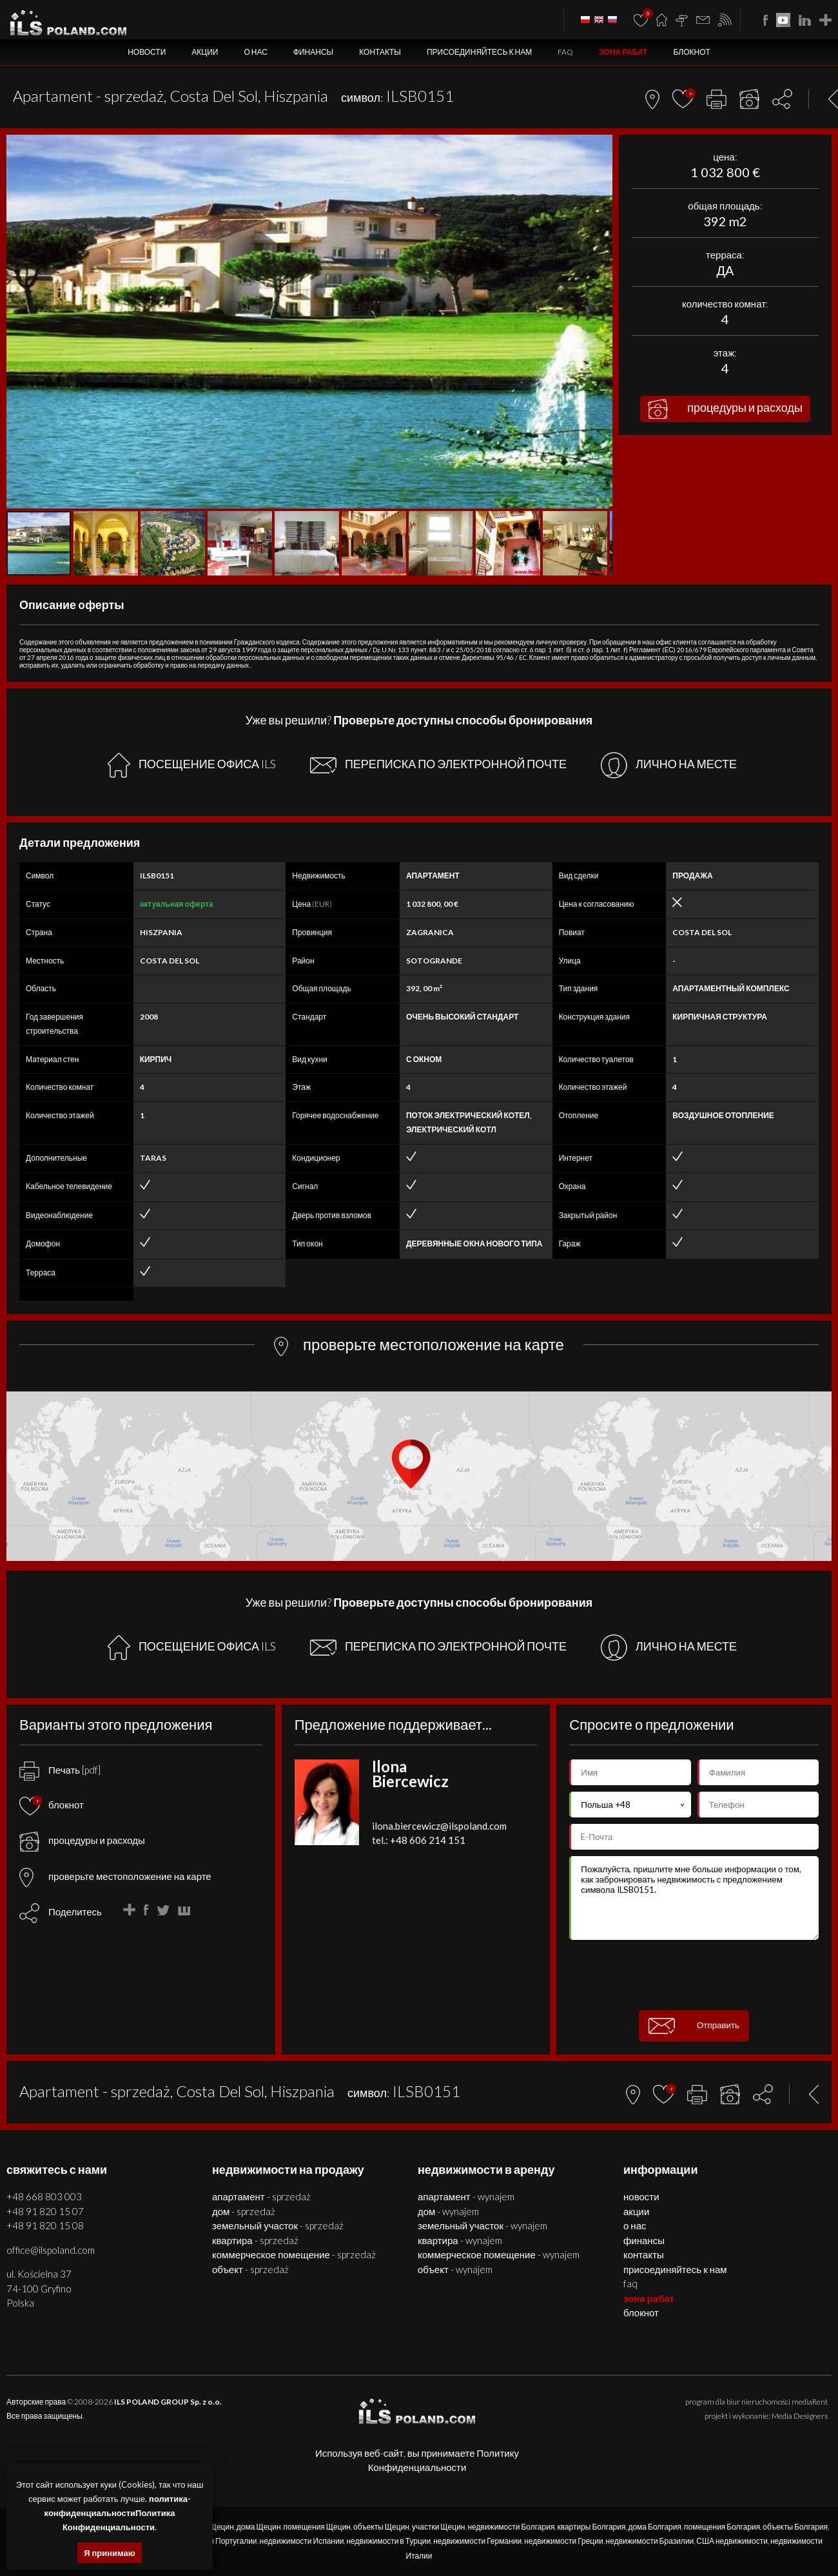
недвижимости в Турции (388, 2541)
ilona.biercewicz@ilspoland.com (439, 1826)
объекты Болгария (795, 2527)
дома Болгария (654, 2527)
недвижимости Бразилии (650, 2541)
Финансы (313, 52)
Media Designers (800, 2416)
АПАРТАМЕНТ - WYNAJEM (466, 2196)
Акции (204, 52)
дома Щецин (259, 2527)
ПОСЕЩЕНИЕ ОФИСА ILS (192, 765)
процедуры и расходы (725, 409)
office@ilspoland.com (50, 2250)
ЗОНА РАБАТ (623, 52)
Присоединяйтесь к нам (479, 52)
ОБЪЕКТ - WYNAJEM (455, 2269)
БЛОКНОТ (691, 52)
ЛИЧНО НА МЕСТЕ (669, 765)
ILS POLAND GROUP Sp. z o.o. (168, 2402)
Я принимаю (109, 2553)
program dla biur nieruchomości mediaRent (756, 2402)
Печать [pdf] (60, 1770)
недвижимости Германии (477, 2541)
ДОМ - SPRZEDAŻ (243, 2211)
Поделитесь (75, 1911)
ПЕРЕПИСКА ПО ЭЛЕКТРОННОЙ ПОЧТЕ (438, 765)
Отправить (693, 2026)
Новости (147, 52)
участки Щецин (438, 2527)
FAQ (565, 52)
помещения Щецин (317, 2527)
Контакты (380, 52)
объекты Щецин (381, 2527)
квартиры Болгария (591, 2527)
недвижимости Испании (302, 2541)
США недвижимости (732, 2541)
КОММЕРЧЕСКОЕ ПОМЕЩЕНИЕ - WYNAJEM (499, 2254)
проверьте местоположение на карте (115, 1876)
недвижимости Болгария (510, 2527)
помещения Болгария (722, 2527)
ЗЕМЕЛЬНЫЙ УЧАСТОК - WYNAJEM (482, 2225)
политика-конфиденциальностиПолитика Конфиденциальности (117, 2513)
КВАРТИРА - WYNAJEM (460, 2240)
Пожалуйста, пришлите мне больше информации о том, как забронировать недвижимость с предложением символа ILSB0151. (694, 1898)
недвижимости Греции (563, 2541)
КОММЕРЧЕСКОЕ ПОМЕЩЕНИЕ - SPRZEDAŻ (294, 2254)
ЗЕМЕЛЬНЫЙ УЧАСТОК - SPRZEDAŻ (278, 2225)
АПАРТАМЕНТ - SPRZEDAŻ (261, 2196)
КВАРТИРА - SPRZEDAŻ (255, 2240)
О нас (255, 52)
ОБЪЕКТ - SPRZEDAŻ (250, 2269)
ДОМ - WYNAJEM (448, 2211)
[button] (600, 146)
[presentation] (694, 1975)
